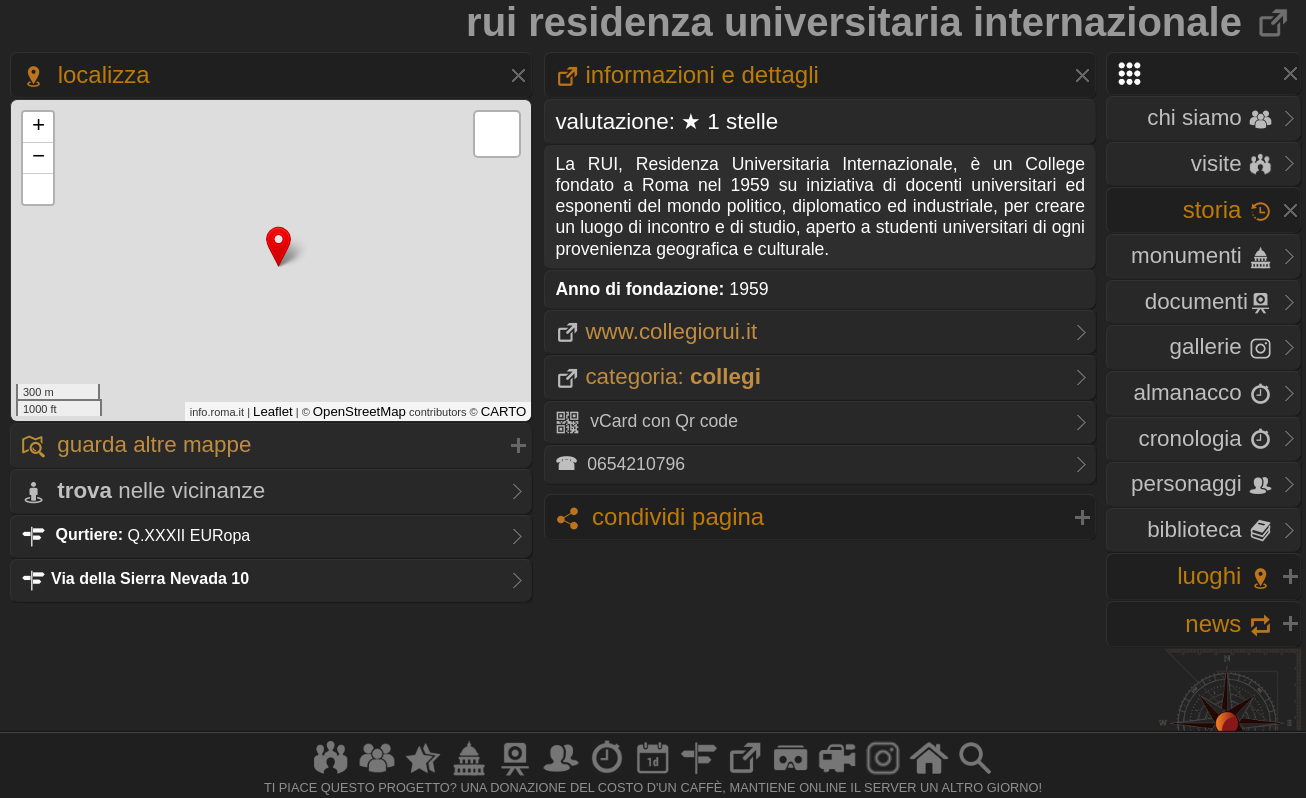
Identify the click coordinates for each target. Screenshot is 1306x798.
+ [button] (38, 127)
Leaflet (273, 411)
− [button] (38, 158)
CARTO (504, 411)
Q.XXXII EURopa (135, 534)
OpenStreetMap (359, 411)
